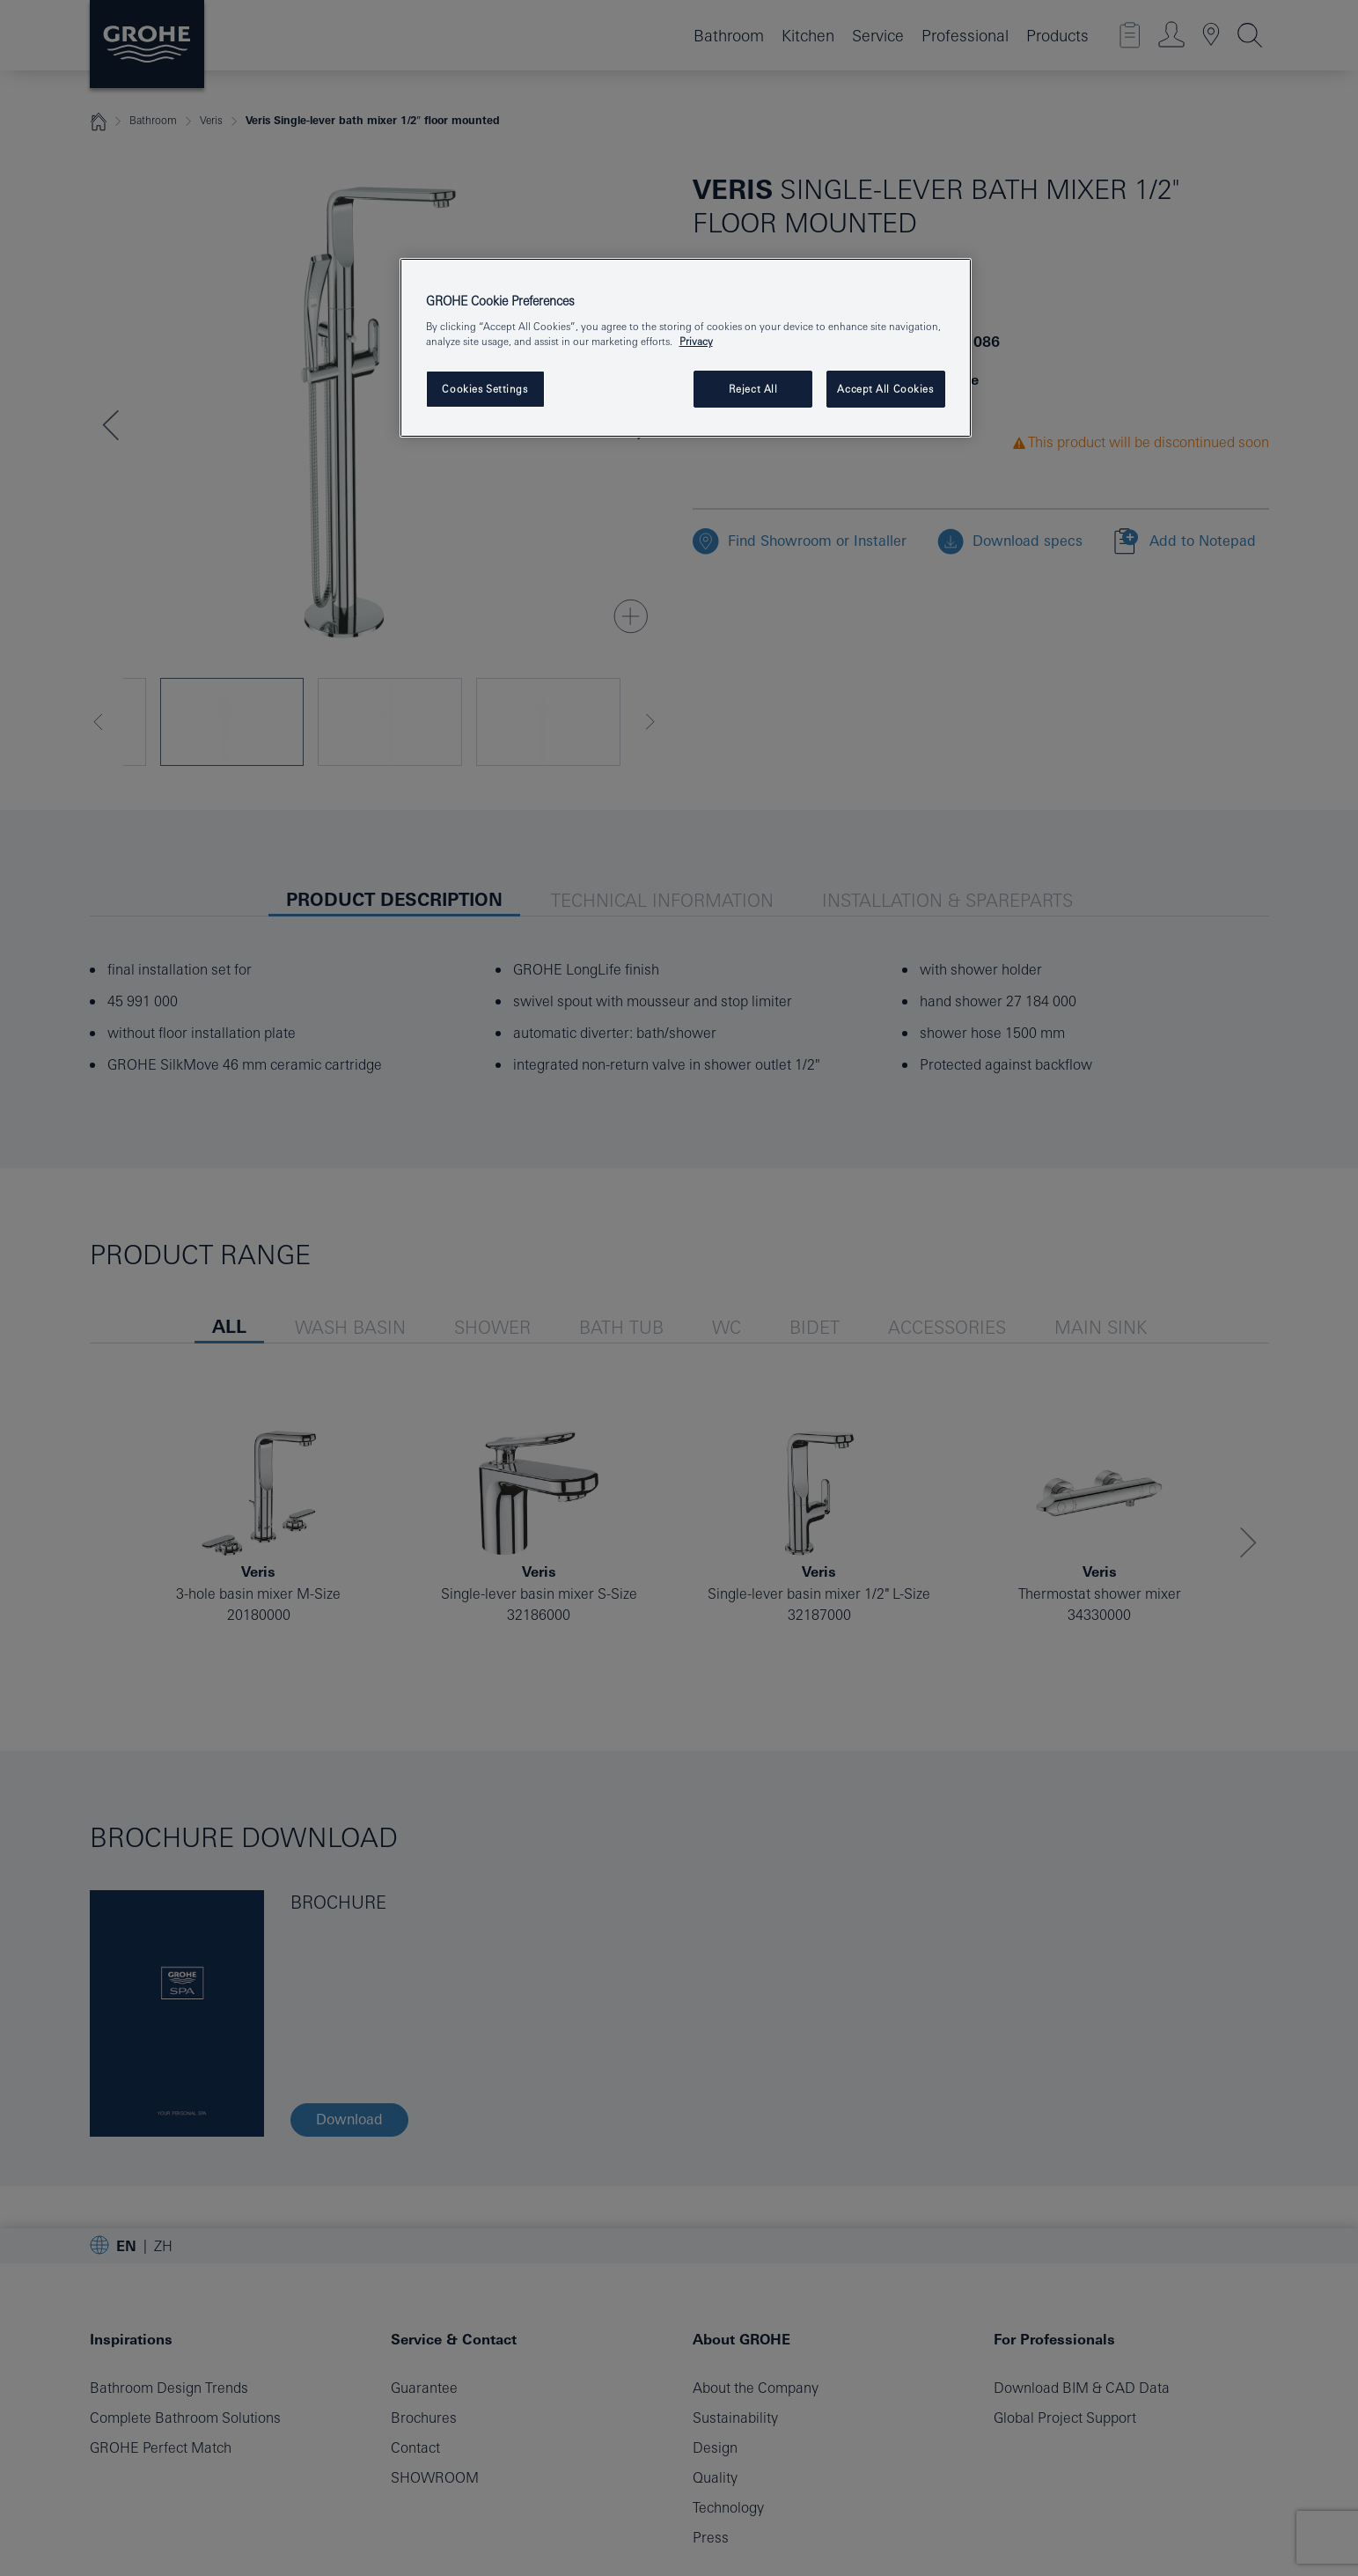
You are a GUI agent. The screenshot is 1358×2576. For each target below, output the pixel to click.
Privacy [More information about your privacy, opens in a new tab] (696, 341)
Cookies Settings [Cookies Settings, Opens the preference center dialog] (484, 388)
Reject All (753, 388)
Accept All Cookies (885, 388)
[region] (686, 348)
